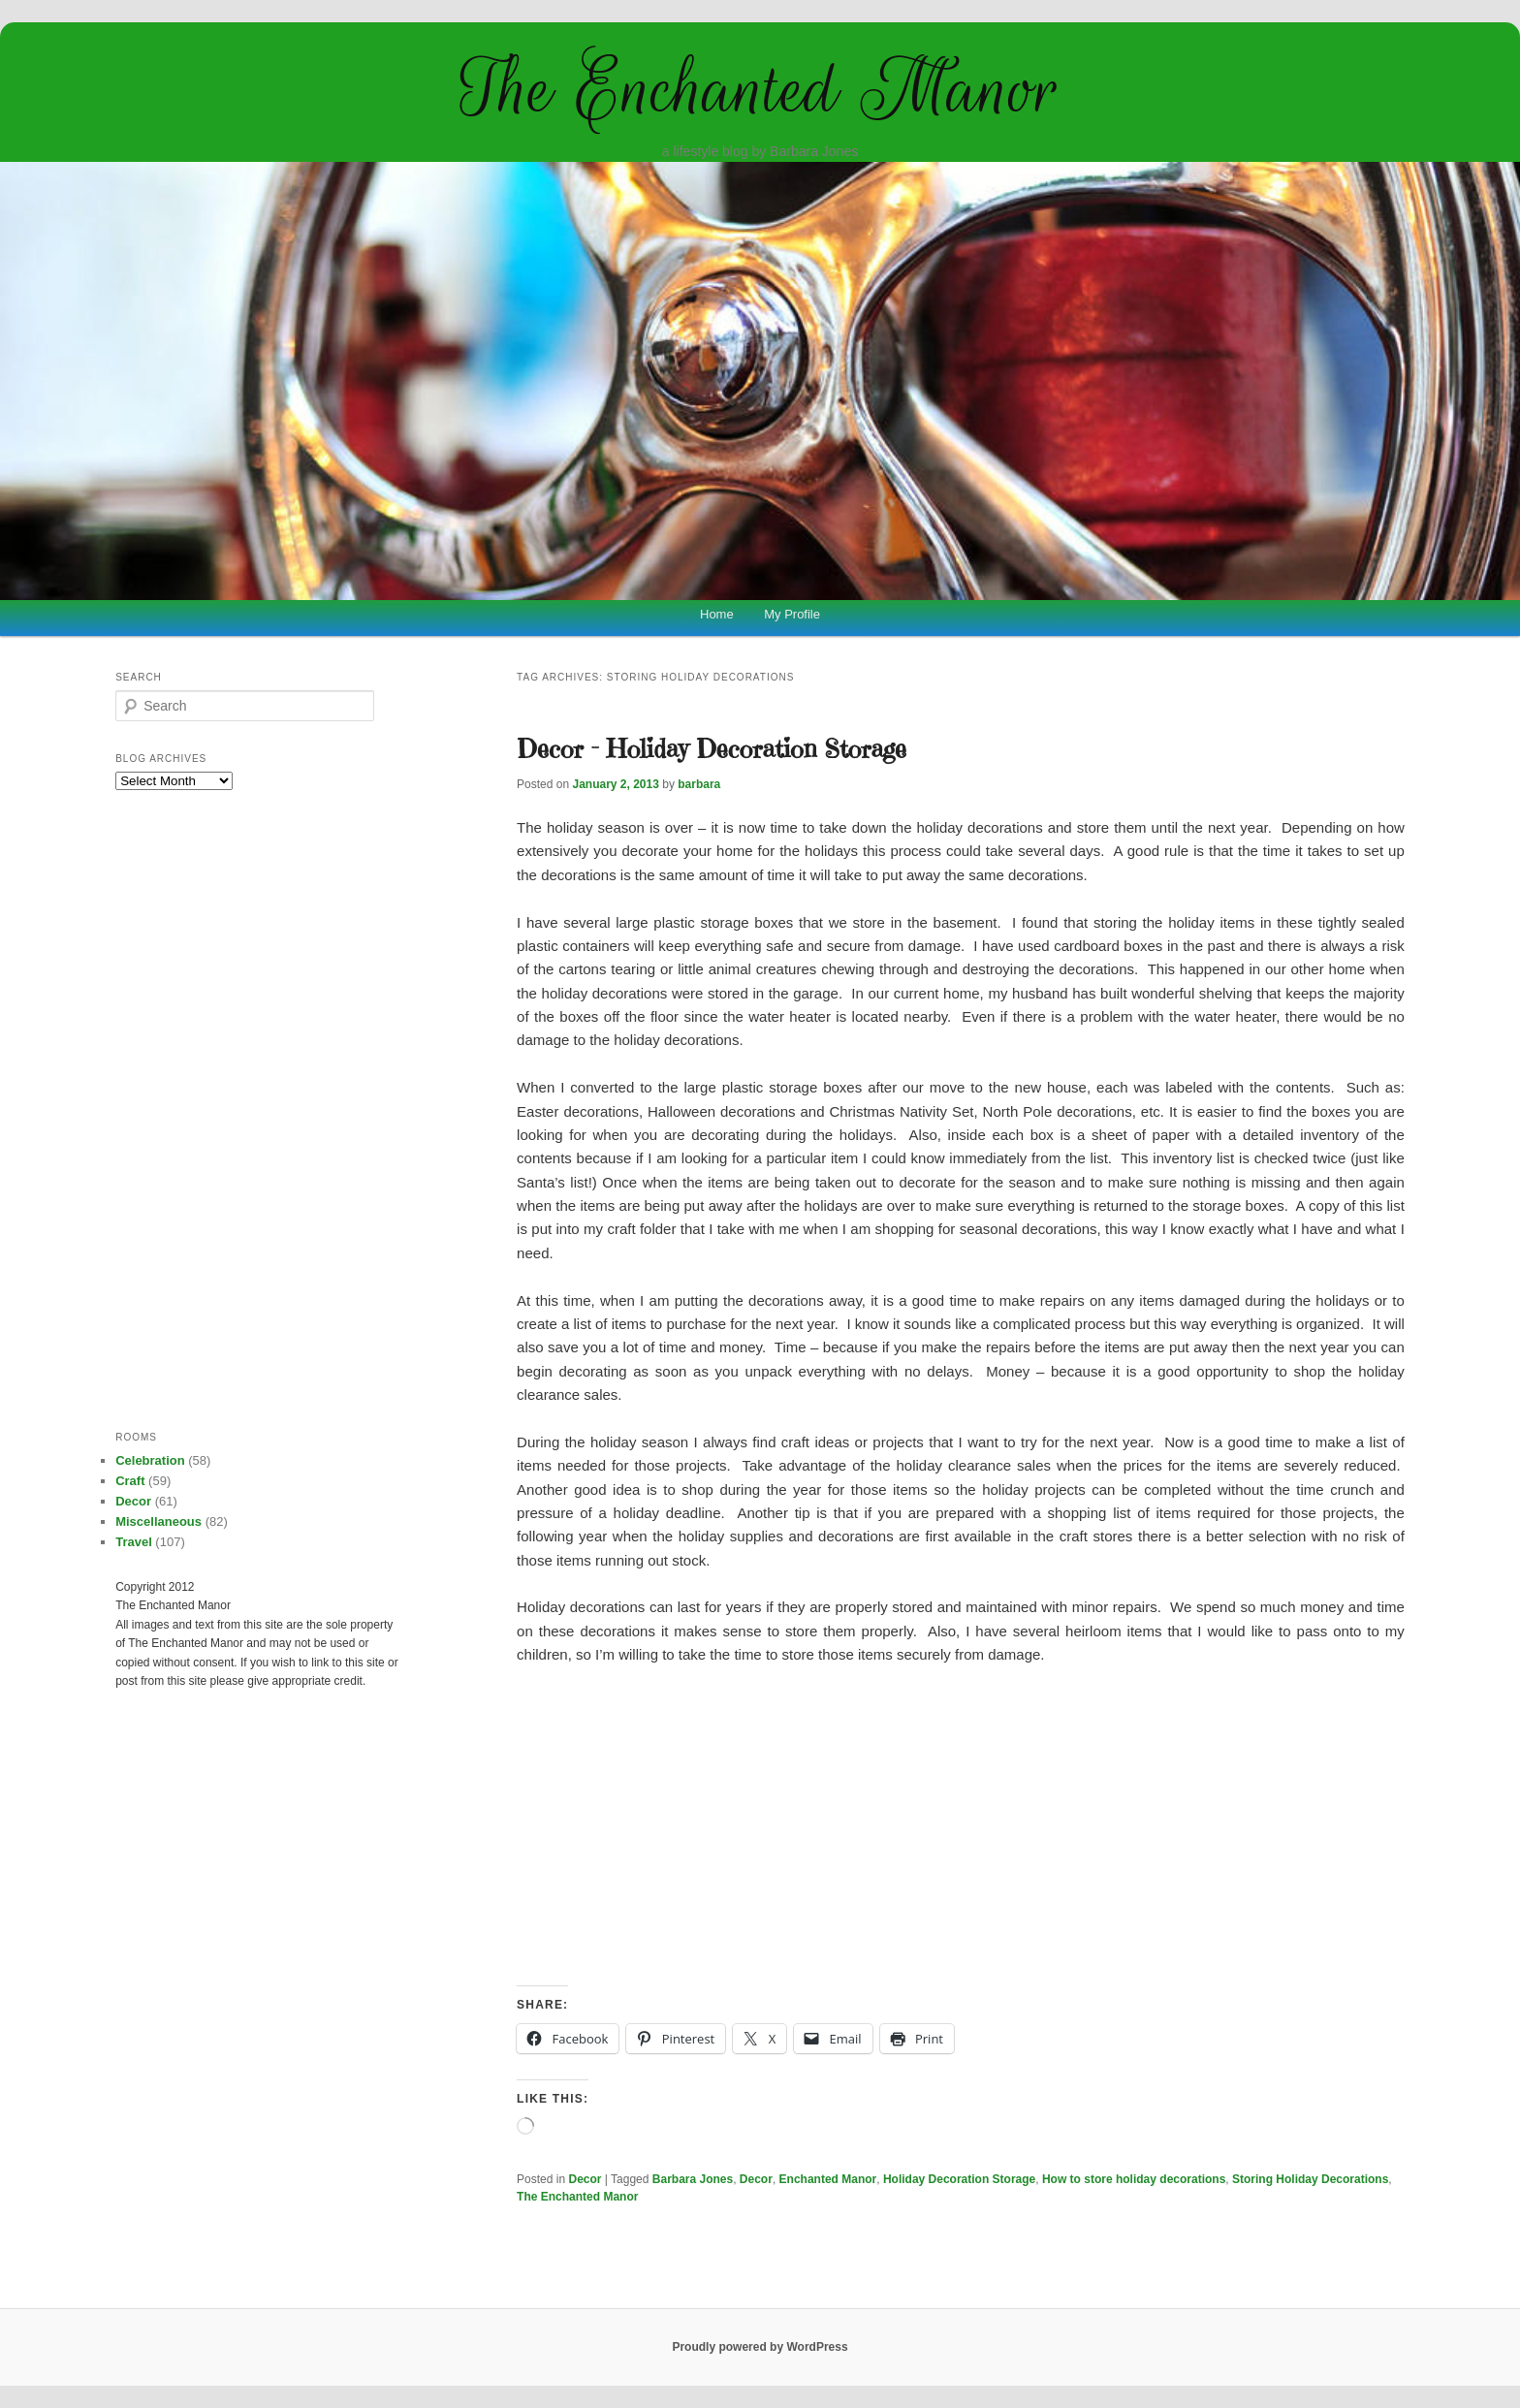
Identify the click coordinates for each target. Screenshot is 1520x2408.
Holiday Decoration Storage (959, 2179)
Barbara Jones (692, 2179)
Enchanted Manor (828, 2179)
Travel (133, 1542)
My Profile (792, 614)
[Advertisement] (961, 1826)
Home (717, 614)
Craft (129, 1480)
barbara (699, 784)
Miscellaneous (158, 1521)
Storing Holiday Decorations (1310, 2179)
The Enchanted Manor (760, 89)
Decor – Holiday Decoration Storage (711, 748)
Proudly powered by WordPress (759, 2347)
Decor (585, 2179)
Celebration (150, 1460)
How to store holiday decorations (1133, 2179)
